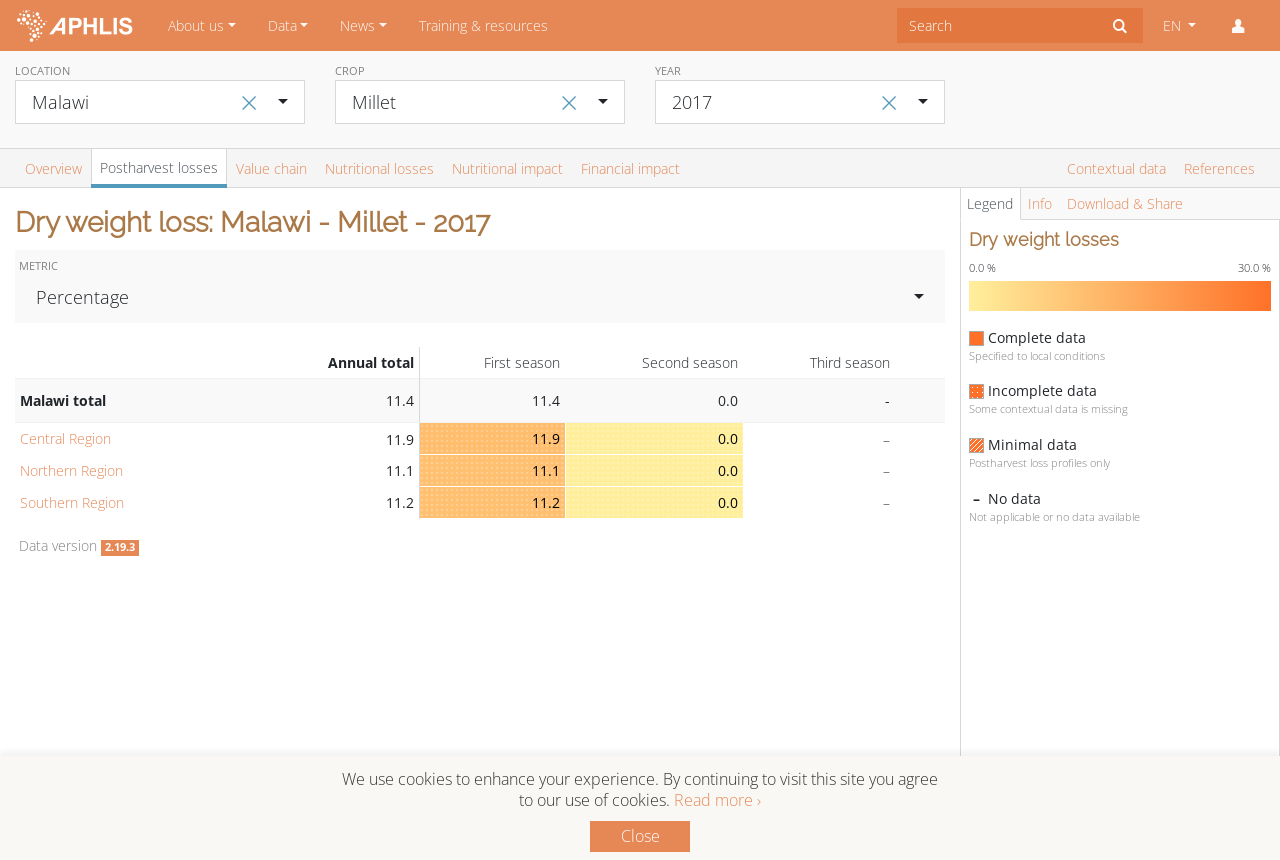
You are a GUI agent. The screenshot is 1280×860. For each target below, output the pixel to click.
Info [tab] (1040, 203)
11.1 (546, 470)
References (1219, 168)
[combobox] (997, 25)
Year (668, 70)
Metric (38, 265)
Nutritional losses (379, 168)
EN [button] (1174, 25)
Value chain (271, 168)
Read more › (717, 800)
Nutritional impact (507, 168)
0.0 (728, 438)
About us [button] (196, 25)
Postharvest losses (159, 167)
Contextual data (1116, 168)
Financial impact (630, 168)
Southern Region (72, 502)
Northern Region (71, 470)
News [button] (357, 25)
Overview (53, 168)
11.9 (546, 438)
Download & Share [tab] (1125, 203)
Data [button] (282, 25)
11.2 (546, 502)
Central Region (65, 438)
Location (42, 70)
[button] (1238, 26)
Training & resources (483, 25)
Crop (350, 70)
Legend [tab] (990, 203)
